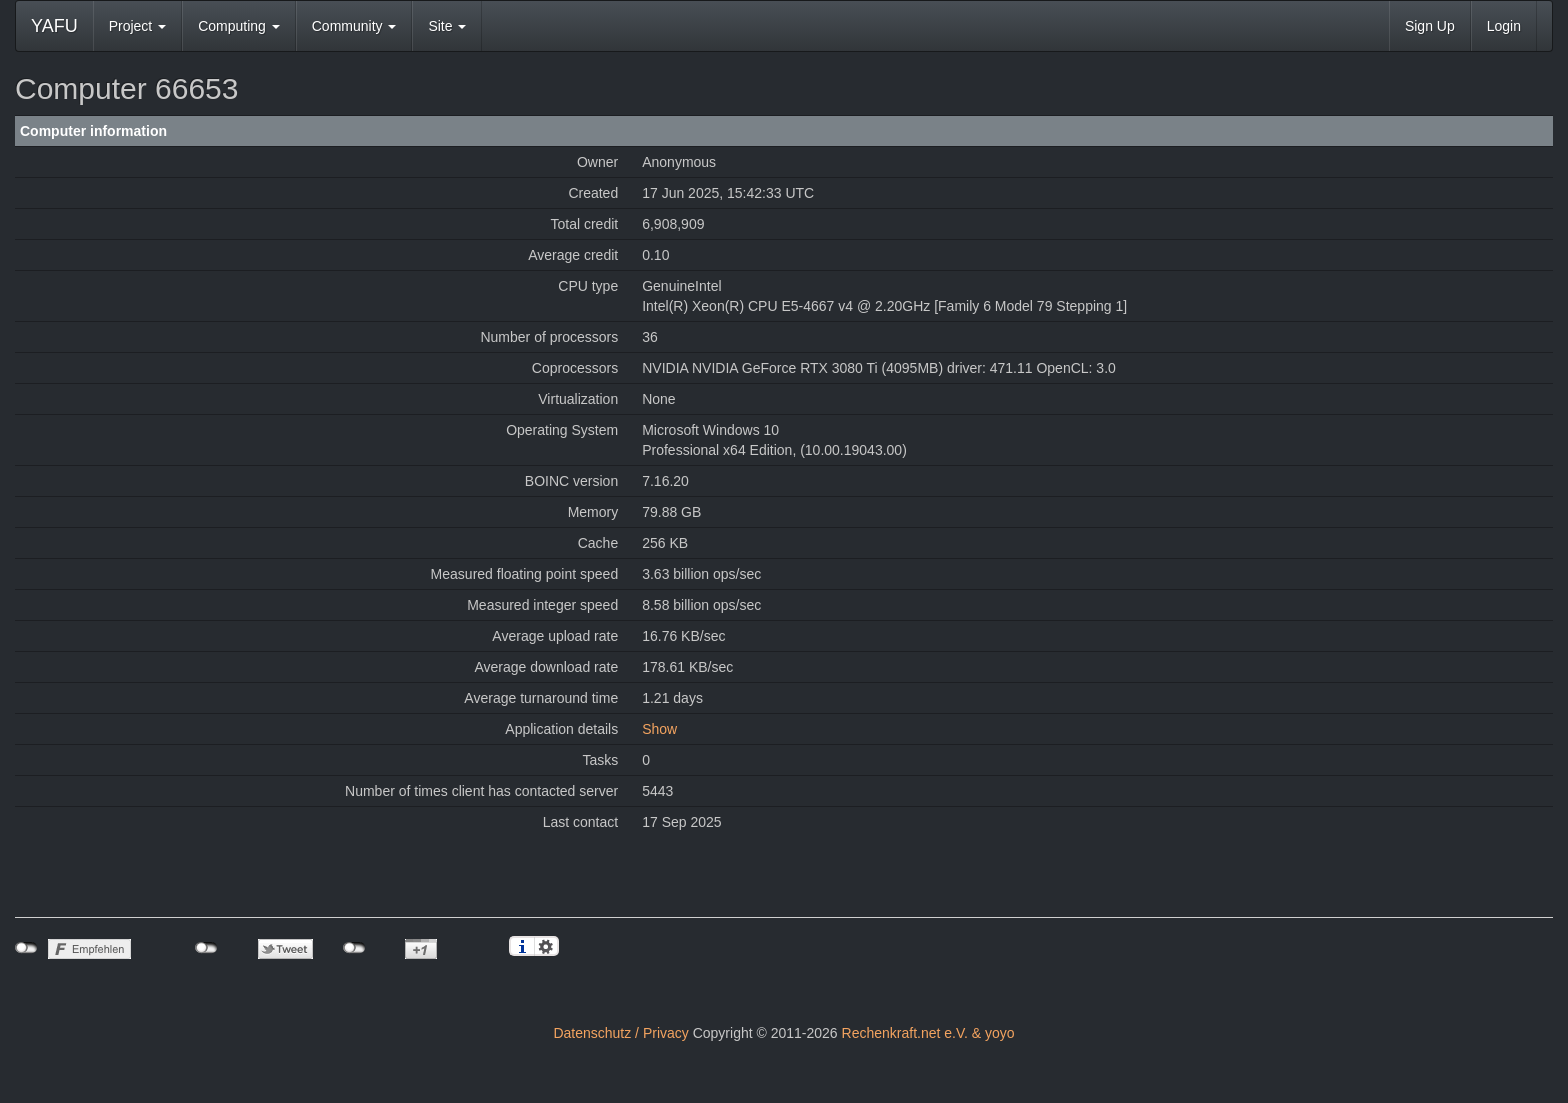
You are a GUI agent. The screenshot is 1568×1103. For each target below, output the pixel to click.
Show (659, 729)
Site (447, 26)
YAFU (54, 26)
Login (1504, 26)
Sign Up (1430, 26)
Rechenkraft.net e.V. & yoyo (928, 1033)
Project (137, 26)
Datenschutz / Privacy (620, 1033)
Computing (239, 26)
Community (354, 26)
